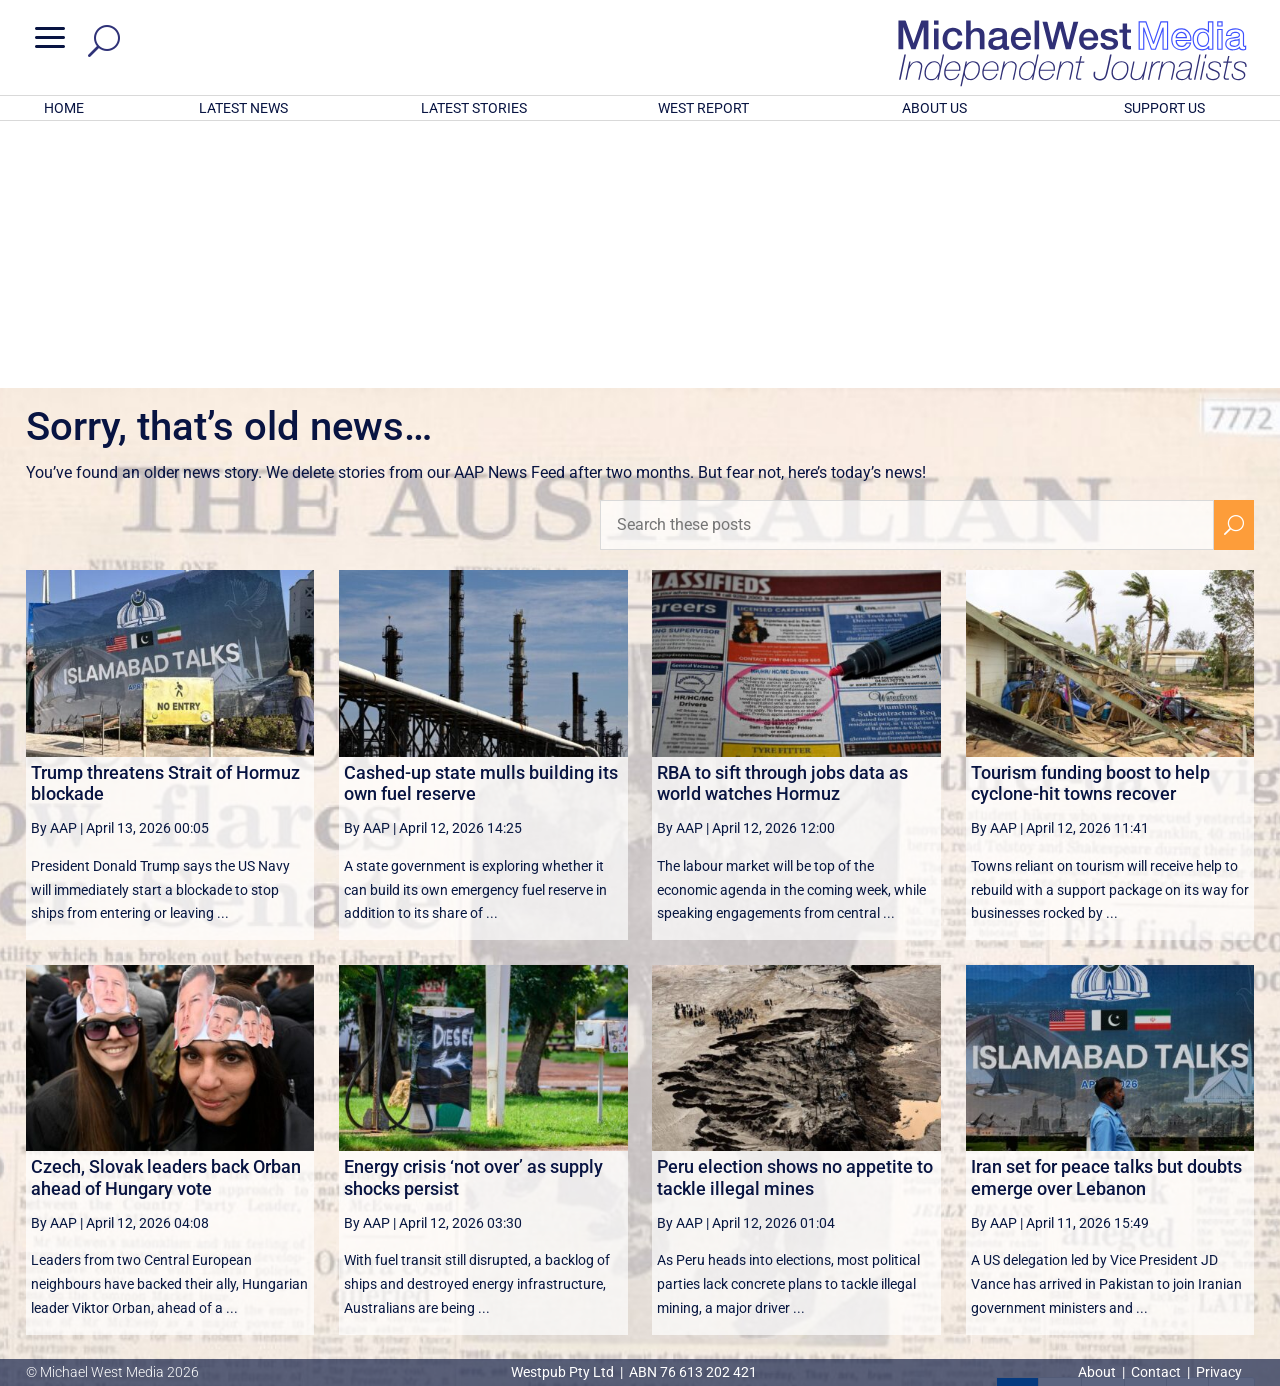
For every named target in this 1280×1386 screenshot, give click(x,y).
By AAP (54, 566)
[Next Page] (1187, 1136)
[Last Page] (1232, 1136)
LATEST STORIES (474, 108)
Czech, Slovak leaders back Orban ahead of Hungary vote (166, 915)
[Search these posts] (907, 263)
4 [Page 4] (1145, 1137)
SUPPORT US (1164, 108)
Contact (1156, 1372)
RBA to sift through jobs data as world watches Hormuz (782, 521)
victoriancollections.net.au (717, 1186)
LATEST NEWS (243, 108)
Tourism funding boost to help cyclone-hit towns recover (1090, 521)
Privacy (1219, 1372)
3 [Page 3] (1103, 1137)
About (1098, 1372)
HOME (64, 108)
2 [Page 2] (1060, 1137)
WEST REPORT (703, 108)
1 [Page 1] (1018, 1137)
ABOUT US (934, 108)
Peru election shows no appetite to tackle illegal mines (795, 915)
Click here (722, 1291)
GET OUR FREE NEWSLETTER (640, 1257)
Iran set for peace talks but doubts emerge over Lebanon (1106, 915)
